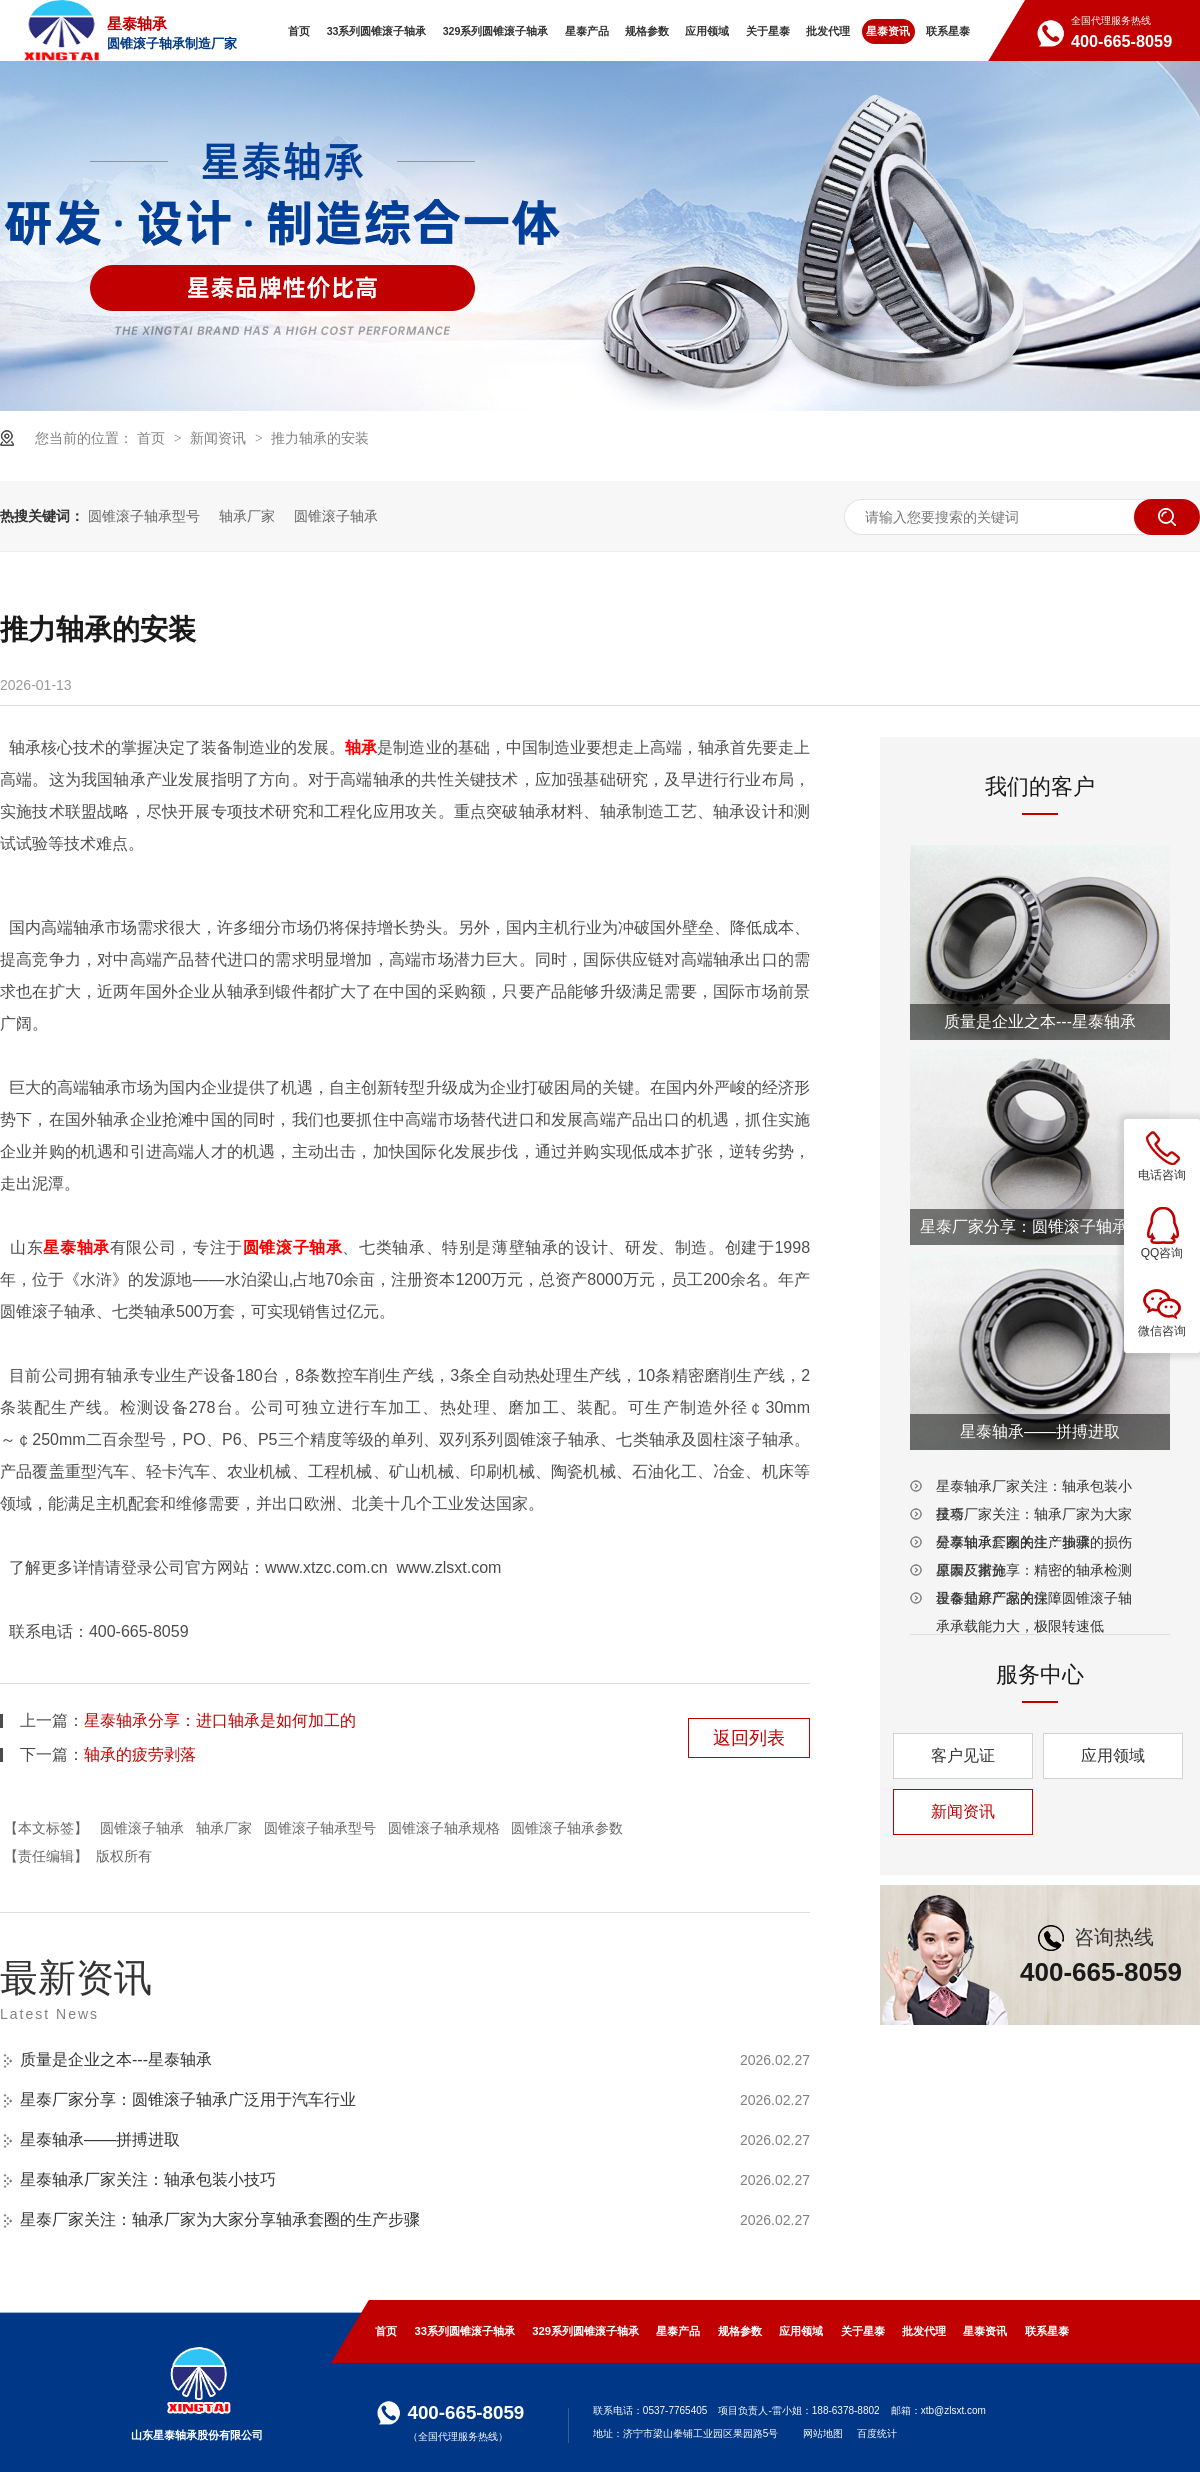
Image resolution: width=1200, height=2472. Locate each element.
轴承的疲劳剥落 (140, 1754)
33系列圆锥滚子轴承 (464, 2331)
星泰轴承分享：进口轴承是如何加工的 (220, 1720)
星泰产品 (678, 2331)
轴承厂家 (247, 516)
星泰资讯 (985, 2331)
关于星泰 (863, 2331)
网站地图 (823, 2433)
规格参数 (740, 2331)
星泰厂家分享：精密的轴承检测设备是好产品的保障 (1034, 1573)
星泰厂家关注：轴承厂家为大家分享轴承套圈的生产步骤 (220, 2219)
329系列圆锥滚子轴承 (585, 2331)
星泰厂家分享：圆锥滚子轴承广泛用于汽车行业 (188, 2099)
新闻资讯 (220, 438)
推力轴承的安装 (320, 438)
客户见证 (963, 1755)
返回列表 (749, 1738)
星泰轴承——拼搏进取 (100, 2139)
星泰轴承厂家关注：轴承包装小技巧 (148, 2179)
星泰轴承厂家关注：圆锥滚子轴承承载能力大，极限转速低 (1034, 1601)
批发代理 (924, 2331)
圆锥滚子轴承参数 (567, 1828)
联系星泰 (1047, 2331)
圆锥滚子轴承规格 (444, 1828)
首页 (153, 438)
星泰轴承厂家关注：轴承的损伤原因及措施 (1034, 1545)
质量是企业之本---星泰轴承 (116, 2059)
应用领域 (1113, 1755)
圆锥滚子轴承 (336, 516)
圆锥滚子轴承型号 (144, 516)
